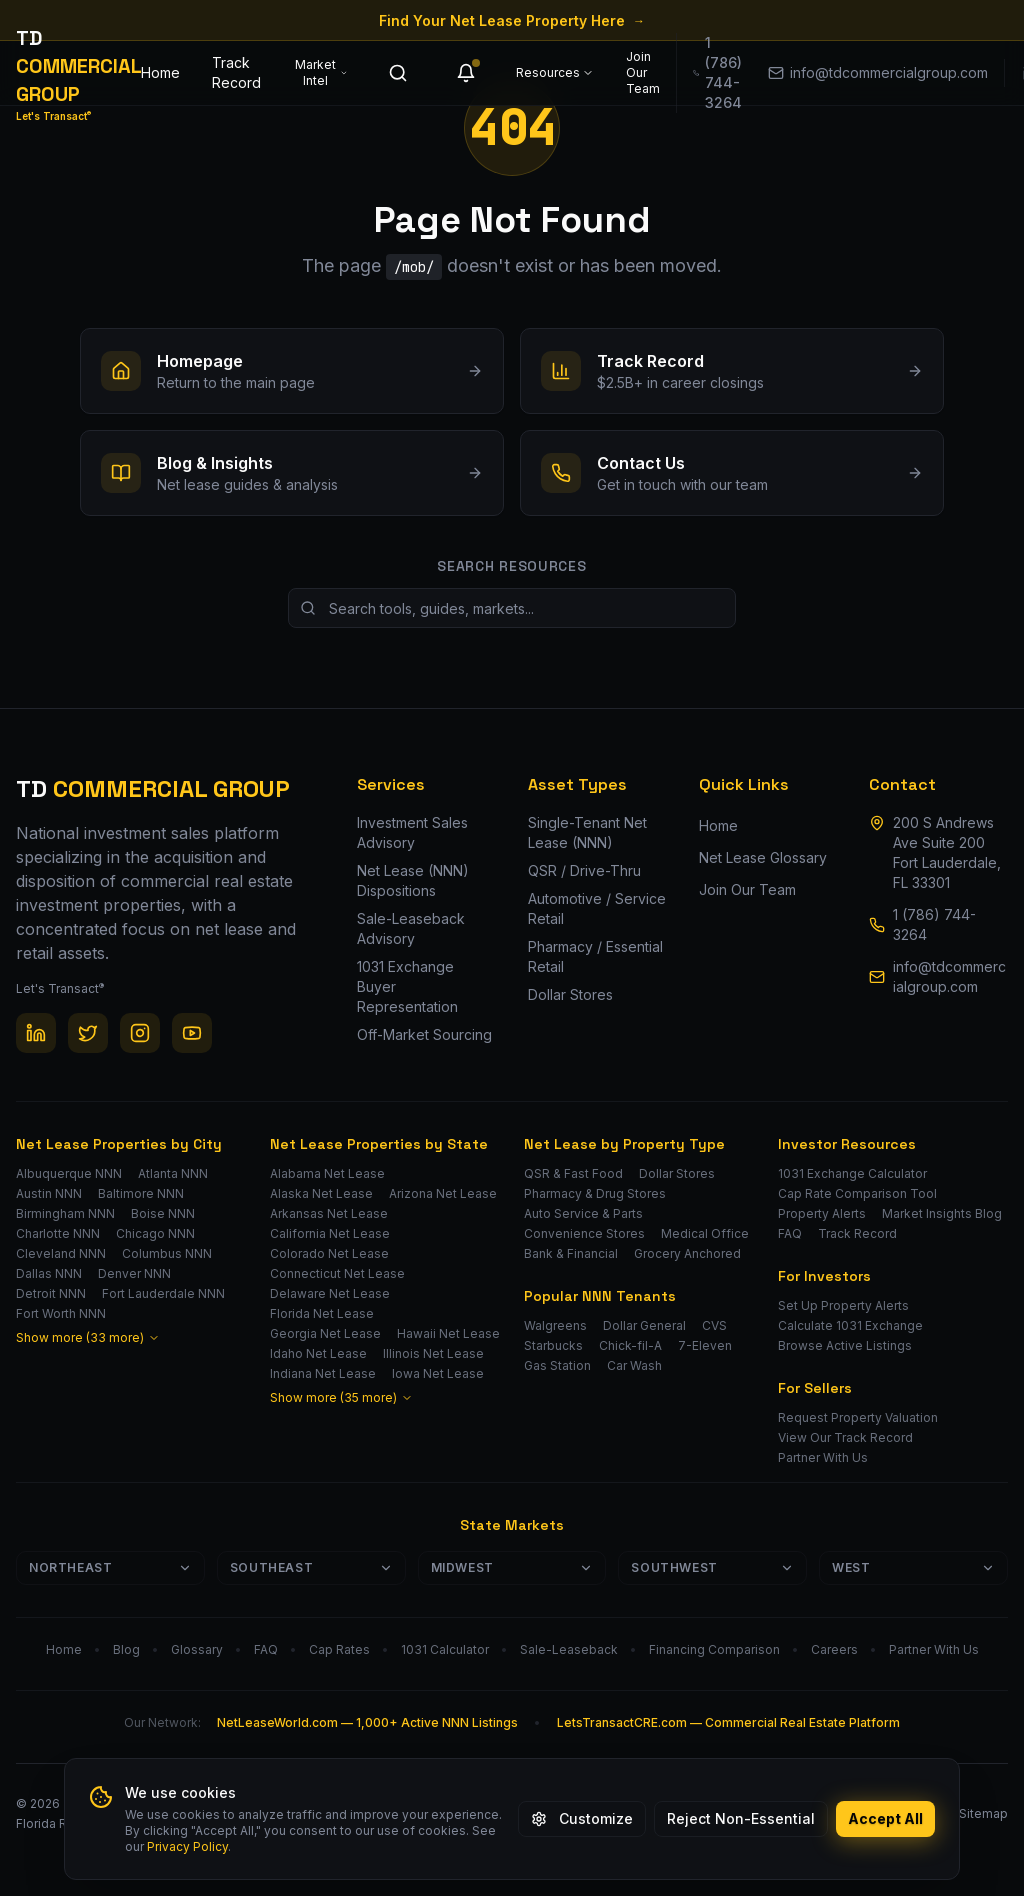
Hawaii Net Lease (448, 1333)
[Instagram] (140, 1033)
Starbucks (553, 1345)
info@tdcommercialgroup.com (949, 976)
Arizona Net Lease (443, 1193)
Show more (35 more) (341, 1397)
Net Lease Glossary (763, 857)
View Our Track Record (845, 1437)
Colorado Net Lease (329, 1253)
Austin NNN (49, 1193)
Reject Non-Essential (741, 1818)
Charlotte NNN (58, 1233)
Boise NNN (163, 1213)
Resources (555, 72)
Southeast (311, 1567)
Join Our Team (643, 72)
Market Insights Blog (942, 1213)
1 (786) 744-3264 (934, 924)
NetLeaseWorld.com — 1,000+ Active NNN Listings (367, 1722)
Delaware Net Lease (330, 1293)
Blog (126, 1649)
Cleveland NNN (61, 1253)
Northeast (110, 1567)
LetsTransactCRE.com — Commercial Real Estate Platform (728, 1722)
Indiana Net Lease (323, 1373)
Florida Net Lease (322, 1313)
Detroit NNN (51, 1293)
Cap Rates (339, 1649)
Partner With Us (823, 1457)
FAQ (790, 1233)
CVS (714, 1325)
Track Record (236, 72)
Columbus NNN (167, 1253)
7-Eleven (705, 1345)
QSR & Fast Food (573, 1173)
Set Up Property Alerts (843, 1305)
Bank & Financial (571, 1253)
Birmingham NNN (65, 1213)
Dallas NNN (49, 1273)
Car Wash (634, 1365)
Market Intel (321, 72)
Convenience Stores (584, 1233)
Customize (582, 1818)
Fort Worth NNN (61, 1313)
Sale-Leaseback (569, 1649)
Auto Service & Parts (583, 1213)
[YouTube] (192, 1033)
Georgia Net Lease (325, 1333)
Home (160, 72)
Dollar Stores (677, 1173)
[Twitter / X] (88, 1033)
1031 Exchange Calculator (852, 1173)
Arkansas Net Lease (329, 1213)
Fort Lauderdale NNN (163, 1293)
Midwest (512, 1567)
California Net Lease (330, 1233)
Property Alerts (822, 1213)
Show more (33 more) (88, 1337)
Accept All (885, 1818)
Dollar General (644, 1325)
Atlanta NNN (173, 1173)
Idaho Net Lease (318, 1353)
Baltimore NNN (141, 1193)
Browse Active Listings (845, 1345)
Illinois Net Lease (433, 1353)
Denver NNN (134, 1273)
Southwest (712, 1567)
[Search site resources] (512, 608)
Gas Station (557, 1365)
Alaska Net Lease (321, 1193)
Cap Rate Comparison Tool (857, 1193)
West (913, 1567)
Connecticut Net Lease (337, 1273)
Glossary (197, 1649)
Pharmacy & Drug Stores (595, 1193)
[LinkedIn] (36, 1033)
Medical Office (705, 1233)
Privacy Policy (187, 1846)
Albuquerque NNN (69, 1173)
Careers (834, 1649)
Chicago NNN (155, 1233)
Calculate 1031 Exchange (850, 1325)
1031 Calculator (445, 1649)
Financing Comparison (714, 1649)
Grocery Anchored (687, 1253)
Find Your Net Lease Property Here (512, 20)
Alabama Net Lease (327, 1173)
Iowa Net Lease (438, 1373)
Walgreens (555, 1325)
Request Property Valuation (858, 1417)
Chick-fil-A (630, 1345)
